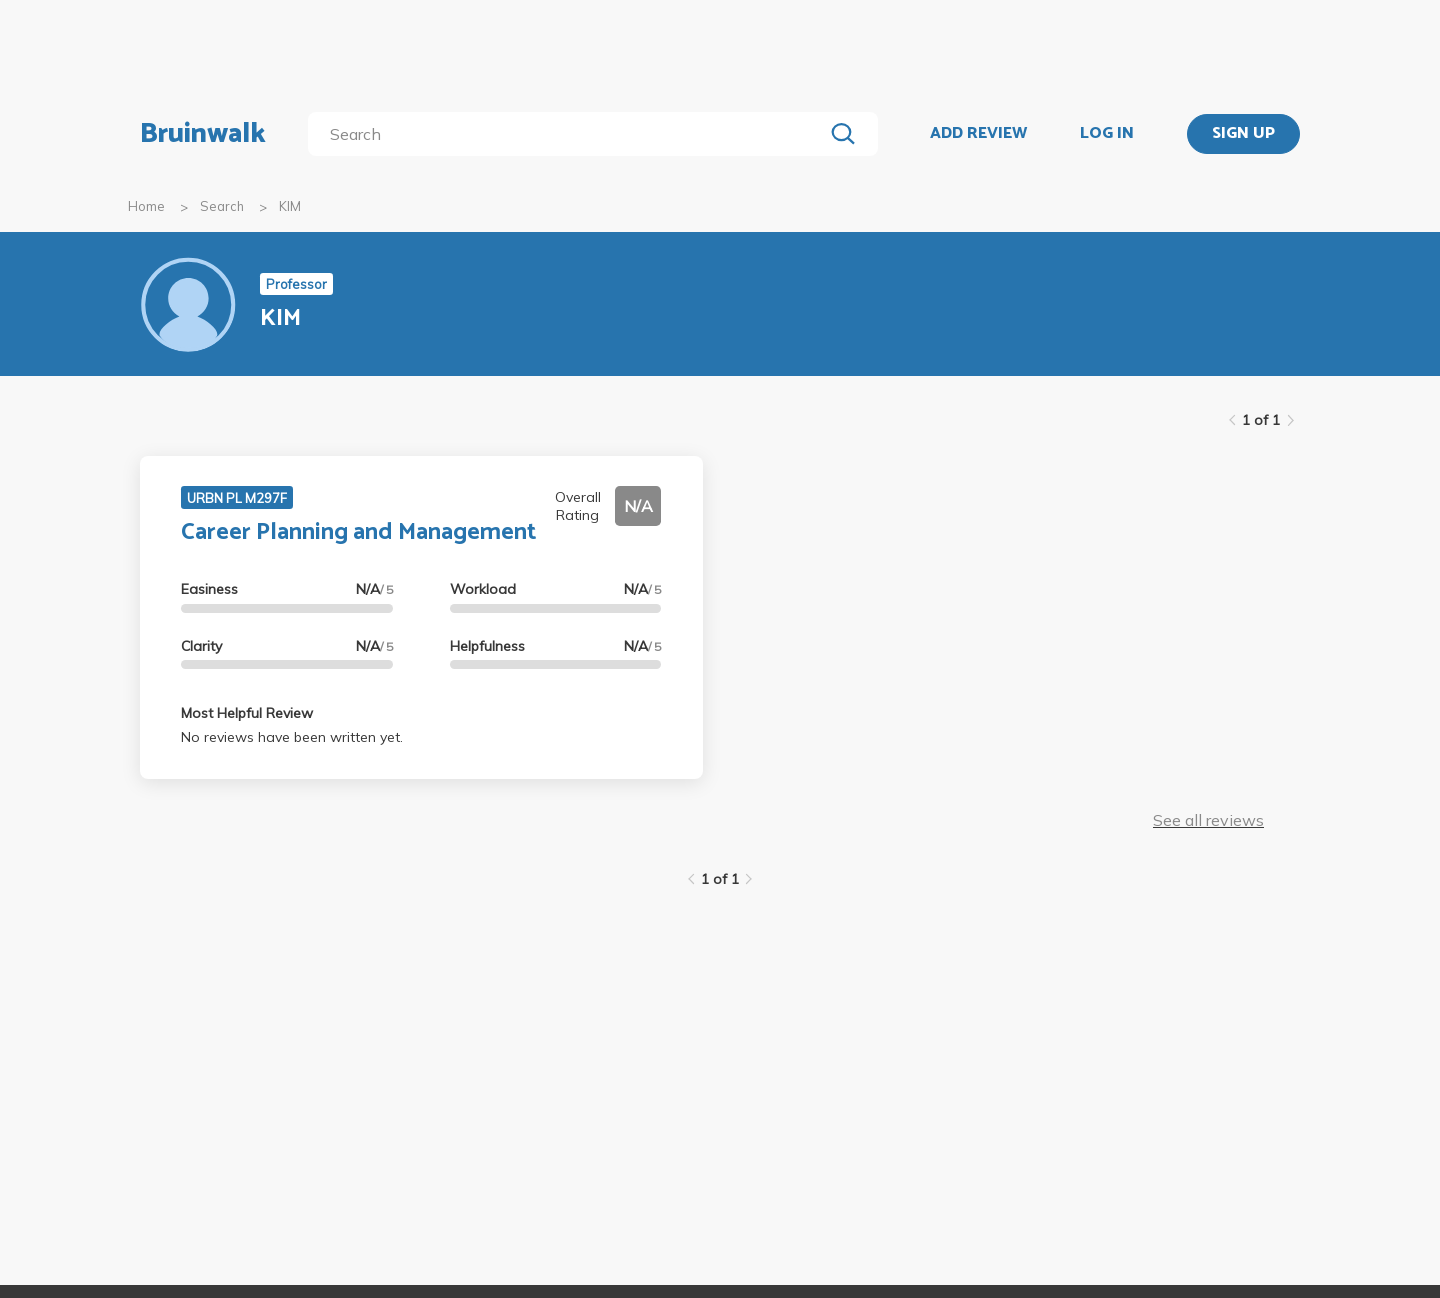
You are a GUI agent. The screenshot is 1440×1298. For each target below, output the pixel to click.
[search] (569, 134)
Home (146, 206)
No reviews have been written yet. (292, 737)
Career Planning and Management (358, 532)
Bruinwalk (203, 134)
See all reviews (1208, 820)
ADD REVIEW (978, 134)
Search (222, 206)
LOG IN (1107, 134)
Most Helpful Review (247, 713)
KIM (290, 206)
